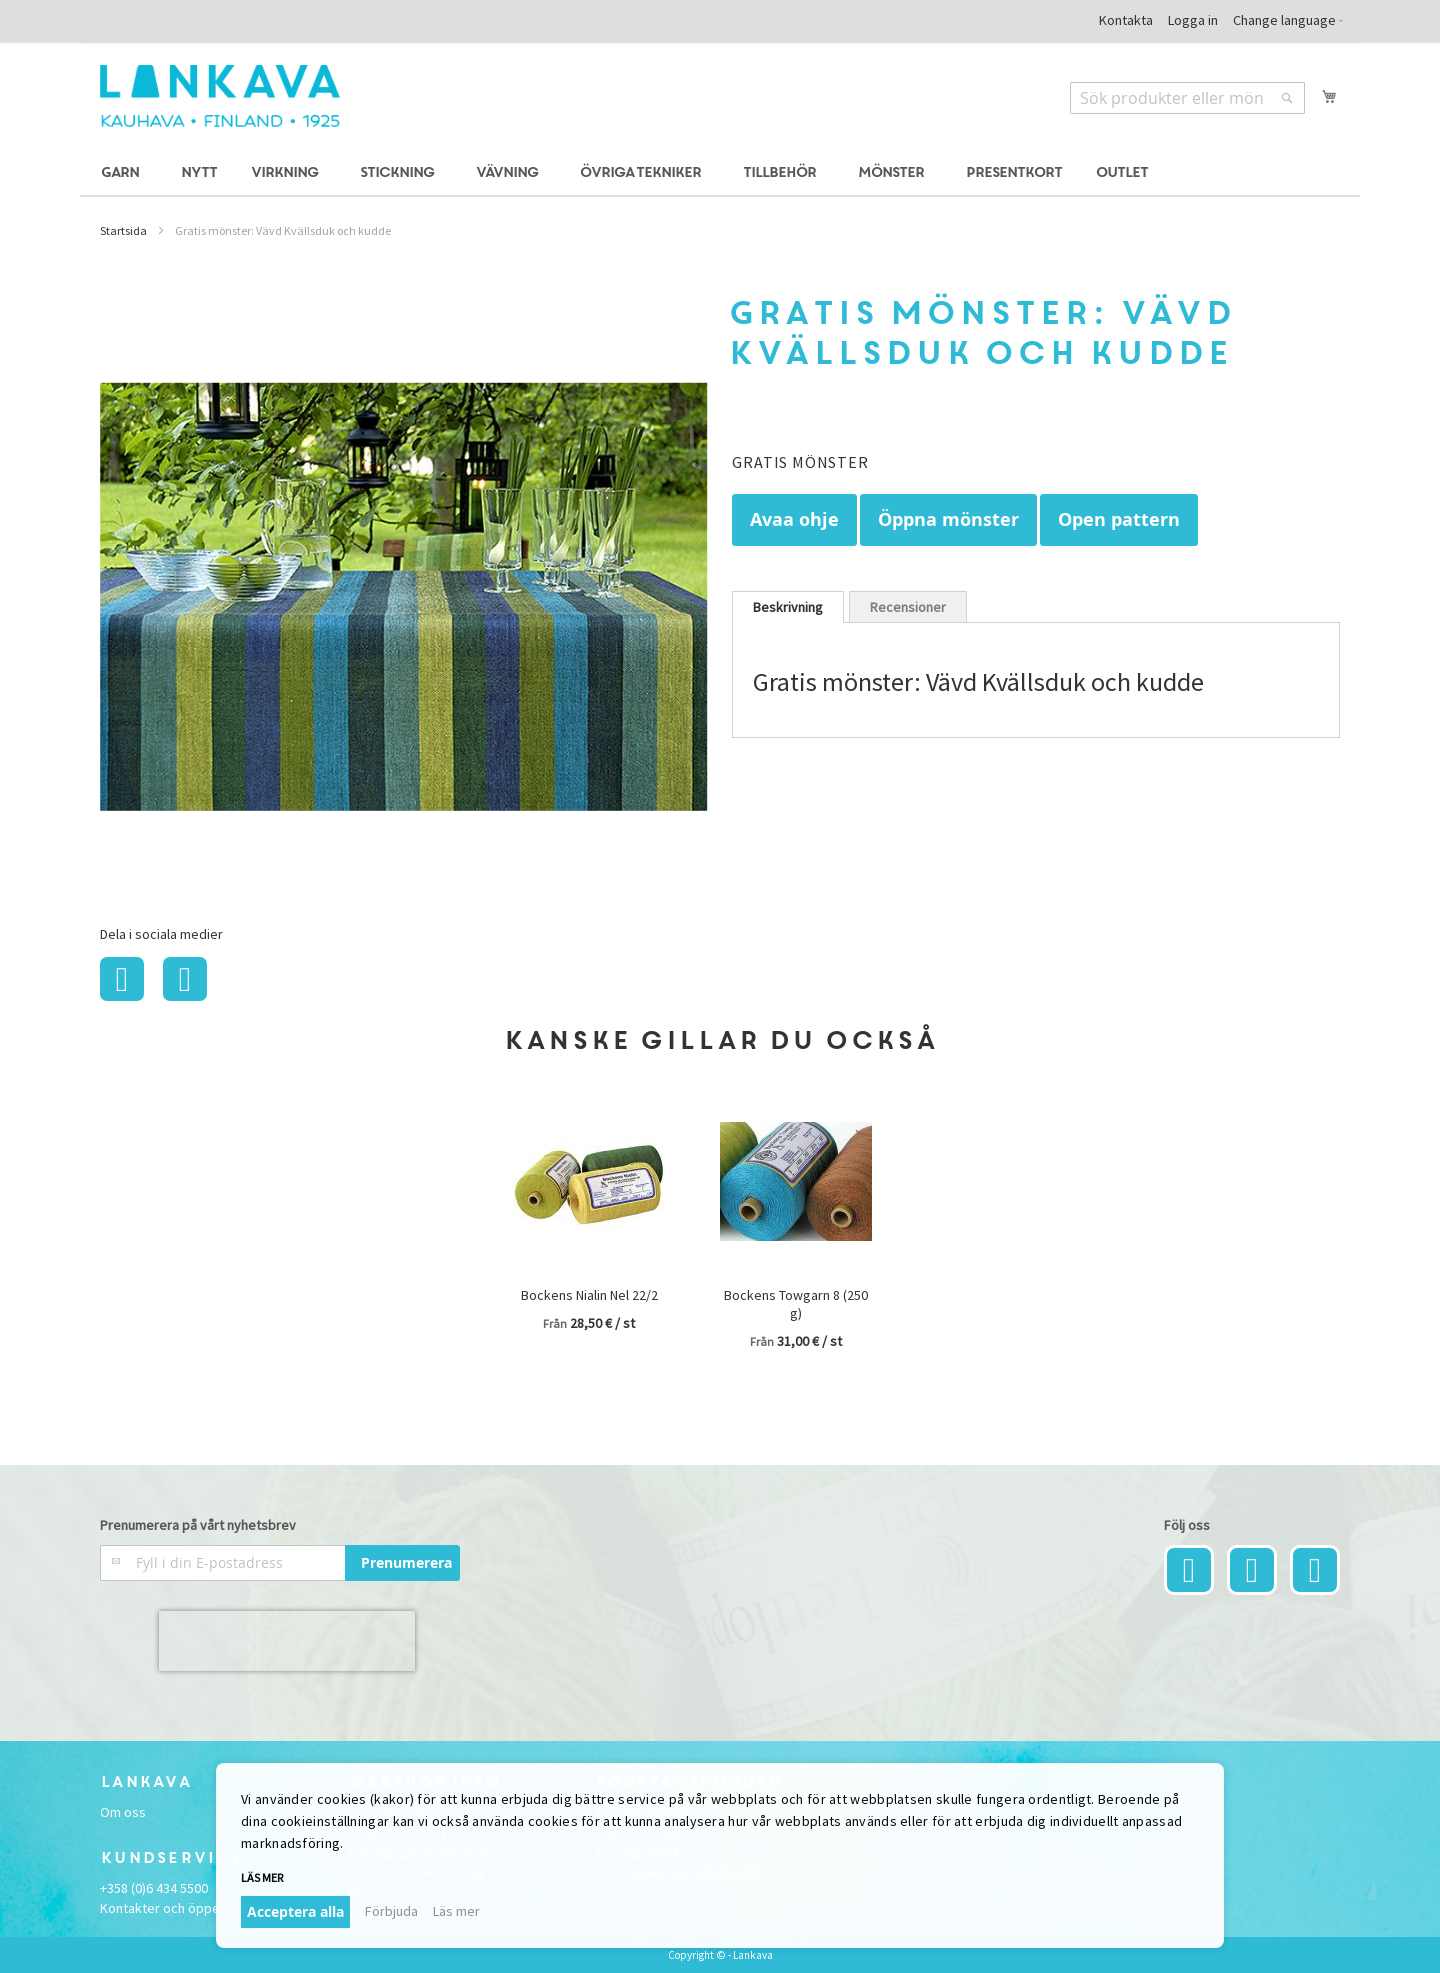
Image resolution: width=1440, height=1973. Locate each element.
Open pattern (1119, 519)
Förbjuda (391, 1911)
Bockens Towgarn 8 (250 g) (796, 1304)
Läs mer (262, 1877)
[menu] (720, 173)
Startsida (123, 230)
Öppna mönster (948, 519)
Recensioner (908, 607)
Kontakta (1126, 20)
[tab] (788, 607)
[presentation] (287, 1641)
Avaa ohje (794, 519)
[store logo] (220, 96)
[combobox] (1187, 98)
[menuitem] (123, 173)
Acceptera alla (295, 1911)
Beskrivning (788, 607)
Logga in (1193, 20)
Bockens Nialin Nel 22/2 (589, 1295)
